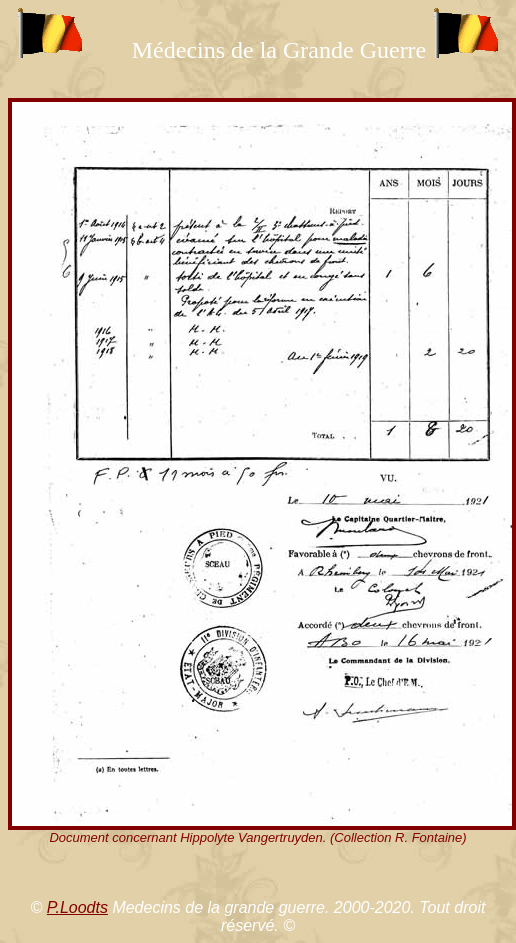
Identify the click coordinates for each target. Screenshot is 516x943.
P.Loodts (77, 907)
